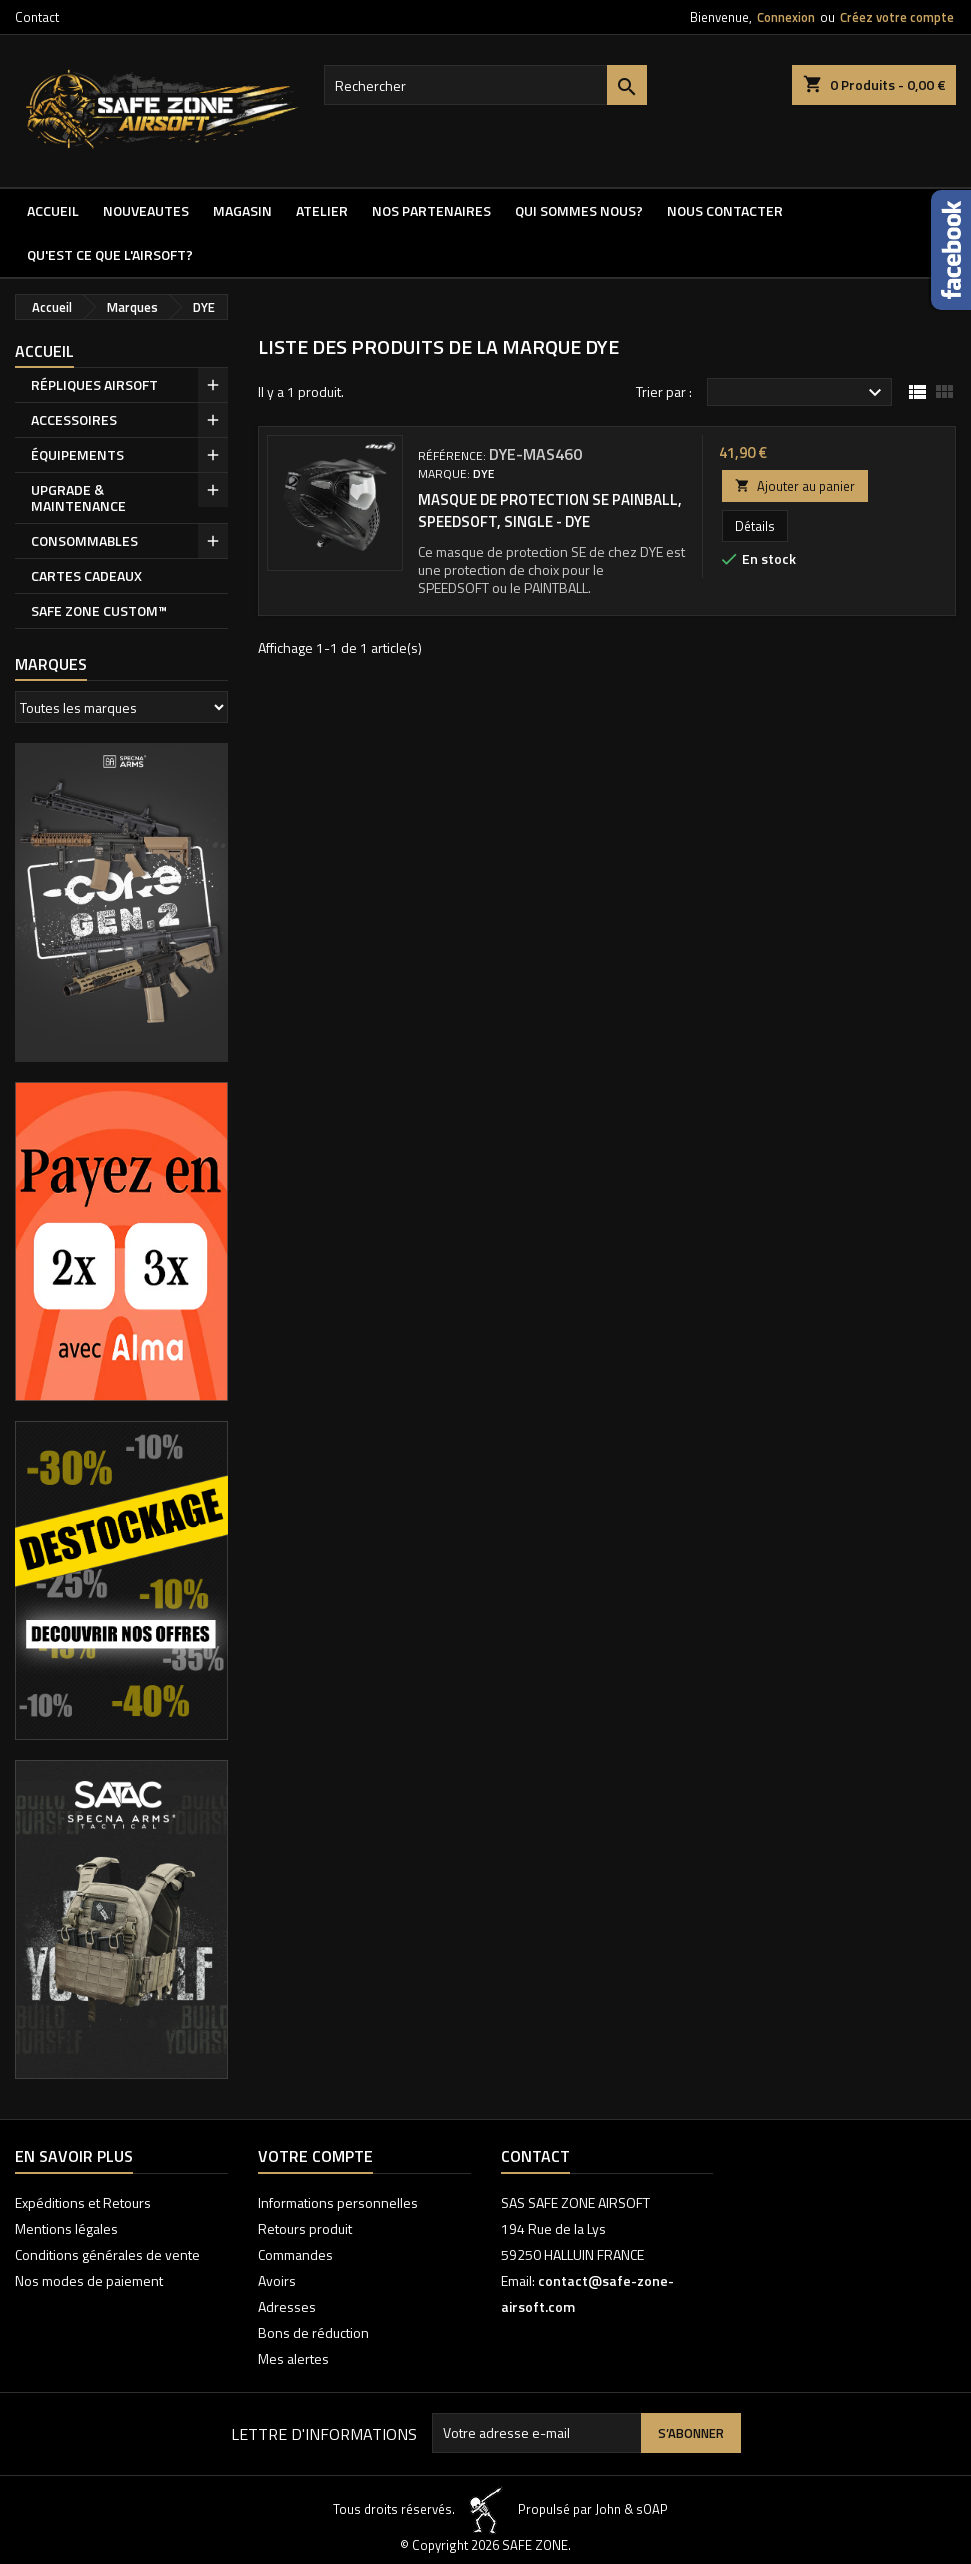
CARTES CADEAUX (86, 575)
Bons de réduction (313, 2332)
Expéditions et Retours (83, 2202)
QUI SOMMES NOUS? (579, 210)
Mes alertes (293, 2358)
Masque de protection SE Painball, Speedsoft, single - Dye (550, 510)
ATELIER (322, 210)
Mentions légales (66, 2228)
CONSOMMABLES (84, 540)
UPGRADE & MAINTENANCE (78, 497)
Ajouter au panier (795, 486)
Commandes (295, 2254)
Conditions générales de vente (107, 2254)
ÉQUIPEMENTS (77, 454)
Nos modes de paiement (89, 2280)
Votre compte (315, 2156)
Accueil (53, 210)
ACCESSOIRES (74, 419)
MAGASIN (242, 210)
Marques (51, 664)
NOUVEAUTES (146, 210)
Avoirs (277, 2280)
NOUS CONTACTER (725, 210)
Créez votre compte (897, 17)
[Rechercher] (486, 85)
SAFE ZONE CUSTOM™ (99, 610)
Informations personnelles (338, 2202)
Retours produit (305, 2228)
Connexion (786, 17)
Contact (37, 17)
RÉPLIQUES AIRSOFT (94, 384)
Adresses (287, 2306)
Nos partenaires (431, 210)
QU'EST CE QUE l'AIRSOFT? (110, 254)
